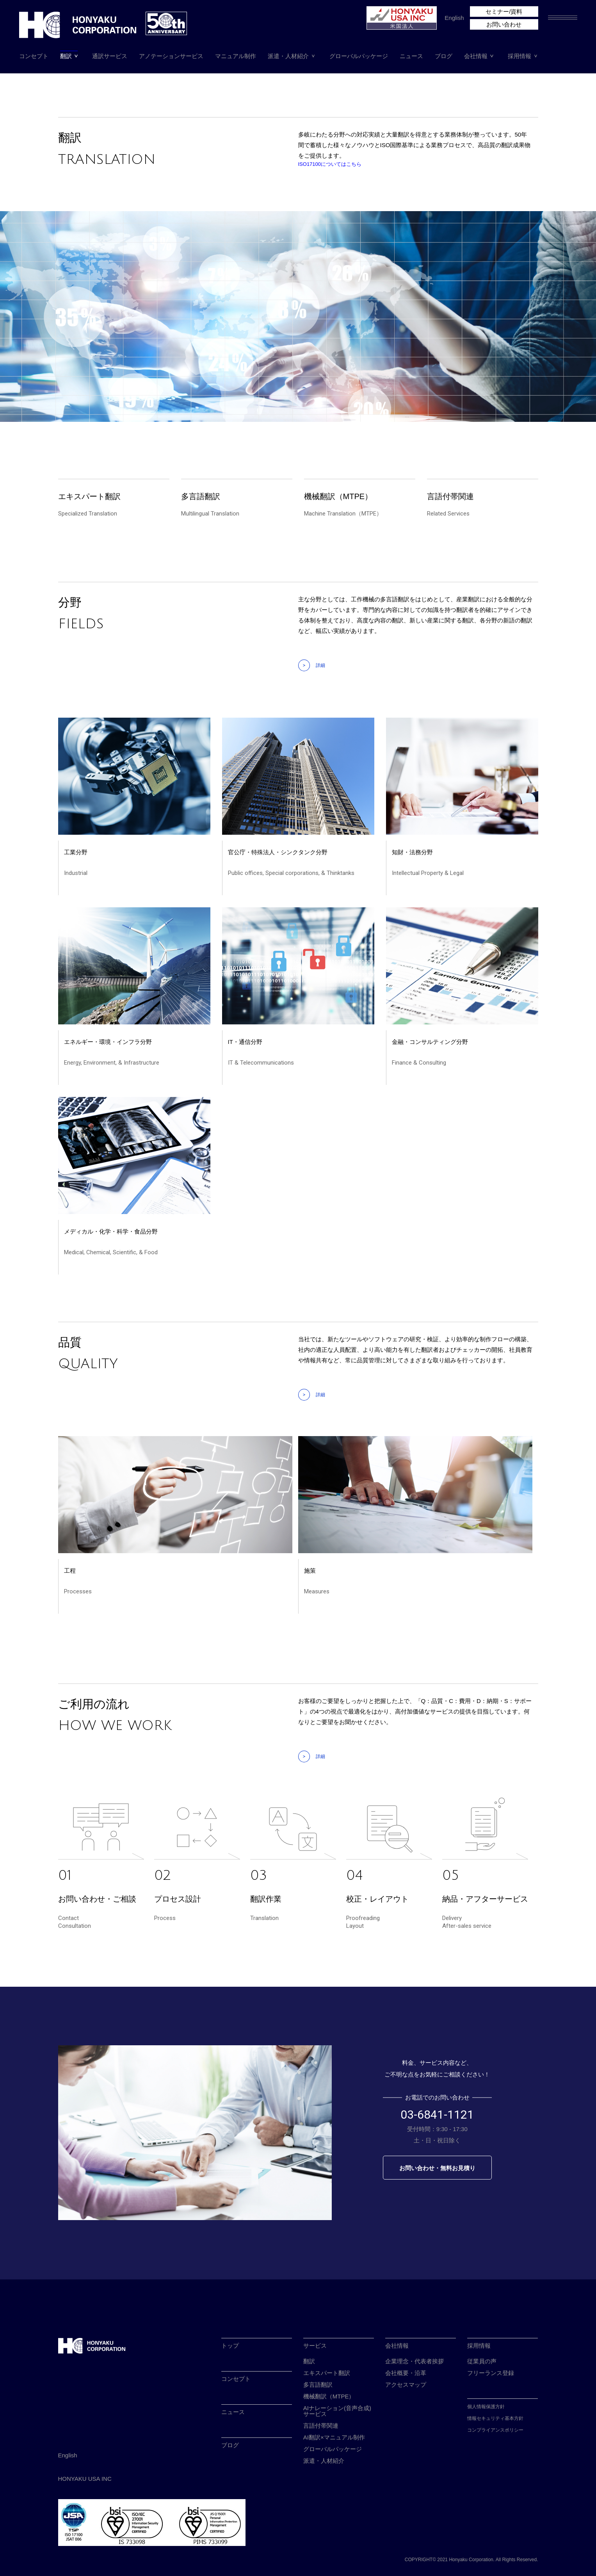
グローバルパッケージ (358, 56)
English (454, 18)
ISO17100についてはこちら (330, 164)
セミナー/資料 (504, 11)
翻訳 (66, 56)
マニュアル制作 (235, 56)
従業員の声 (481, 2361)
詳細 (320, 665)
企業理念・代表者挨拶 (414, 2361)
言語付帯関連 (320, 2425)
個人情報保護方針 (486, 2406)
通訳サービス (109, 56)
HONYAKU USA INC (85, 2478)
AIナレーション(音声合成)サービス (337, 2411)
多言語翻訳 (318, 2384)
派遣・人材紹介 (288, 56)
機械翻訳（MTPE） (329, 2396)
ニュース (411, 56)
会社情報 (475, 56)
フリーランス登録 (490, 2373)
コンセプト (33, 56)
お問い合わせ (503, 24)
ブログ (443, 56)
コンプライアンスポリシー (495, 2430)
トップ (230, 2345)
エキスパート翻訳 (326, 2373)
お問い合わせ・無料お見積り (437, 2168)
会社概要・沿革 (405, 2373)
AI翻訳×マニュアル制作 (334, 2437)
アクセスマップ (405, 2384)
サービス (315, 2345)
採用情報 (519, 56)
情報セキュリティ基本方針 (495, 2418)
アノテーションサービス (171, 56)
